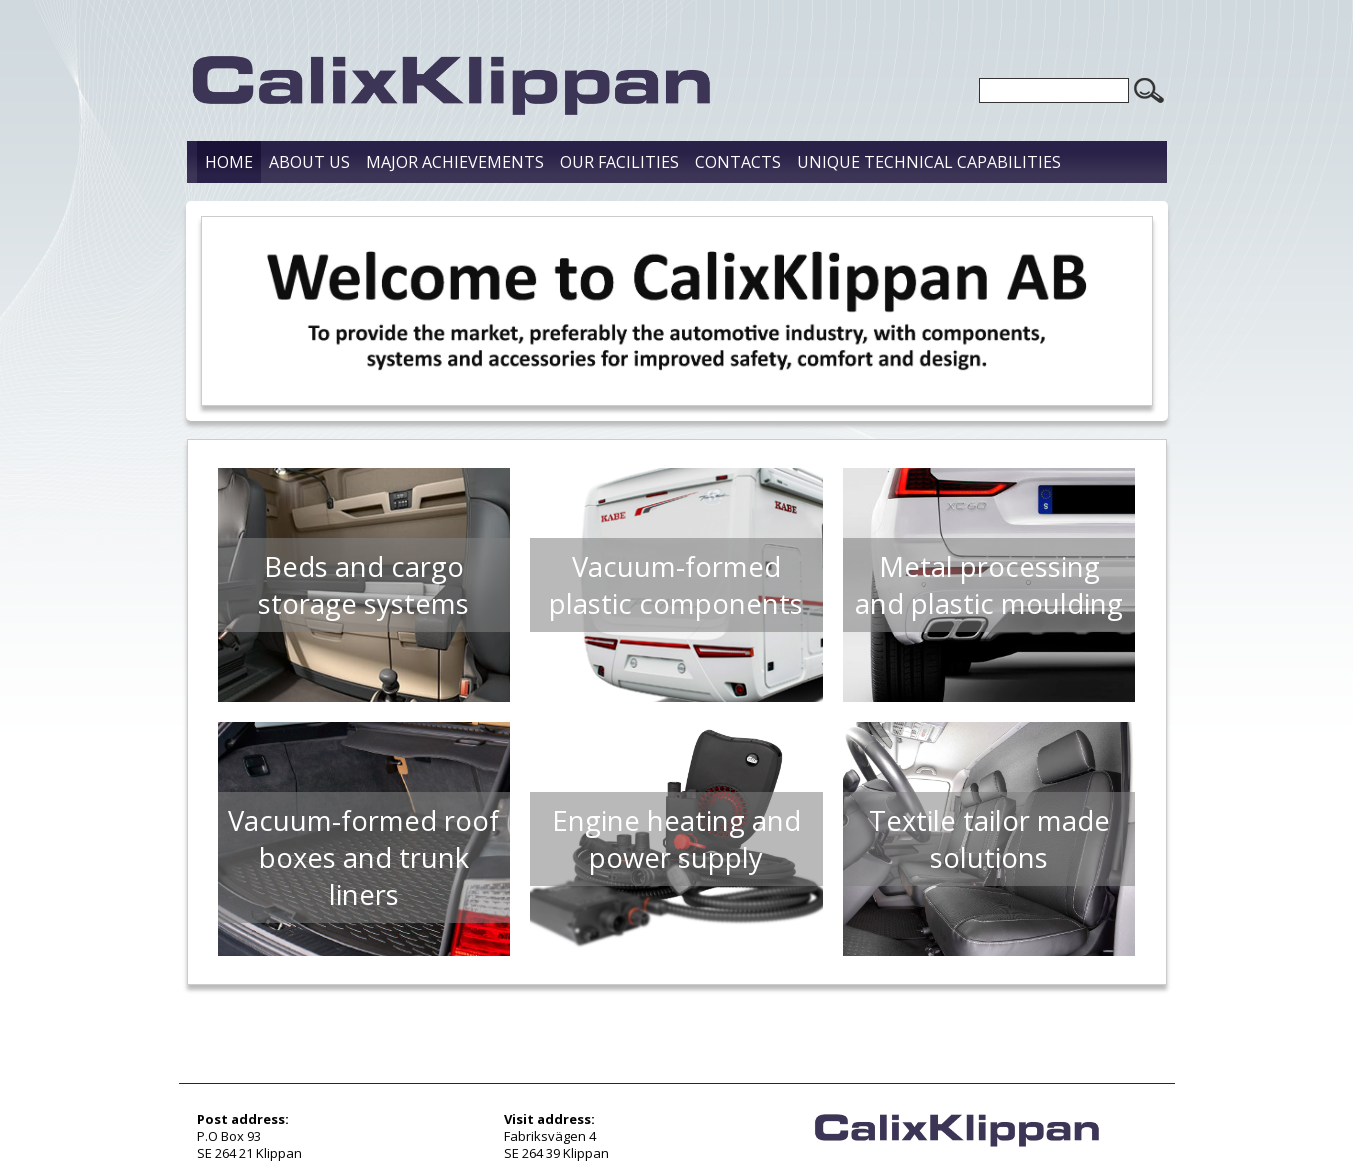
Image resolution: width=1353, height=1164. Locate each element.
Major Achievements (455, 162)
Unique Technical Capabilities (929, 162)
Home (229, 162)
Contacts (738, 162)
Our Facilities (619, 162)
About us (309, 162)
